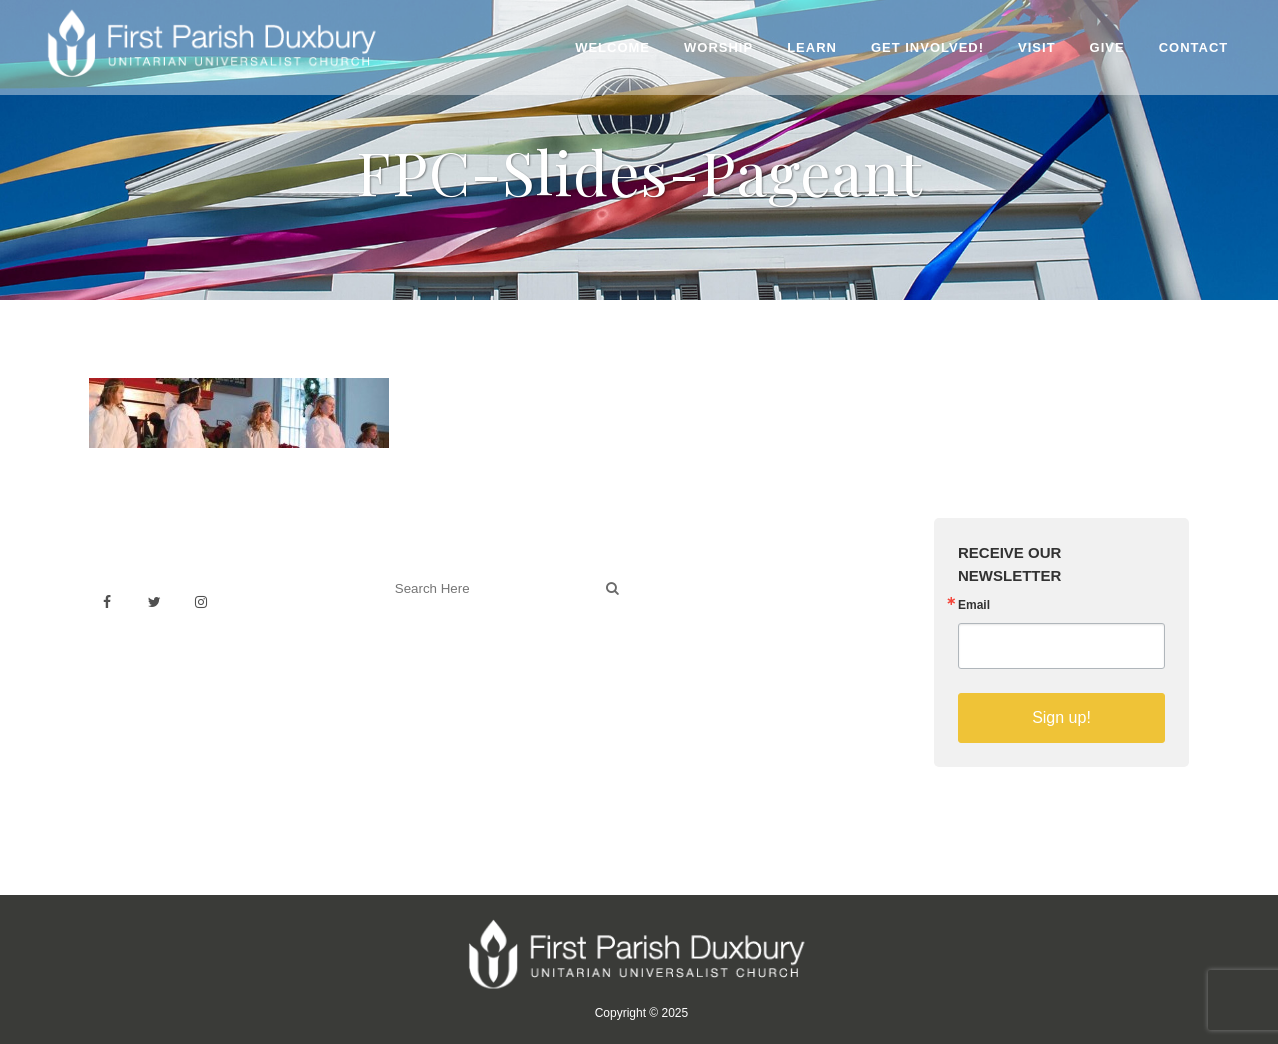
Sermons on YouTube (731, 667)
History (682, 623)
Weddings (692, 601)
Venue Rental (704, 579)
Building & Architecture (734, 645)
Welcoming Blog (438, 676)
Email (974, 605)
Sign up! (1061, 717)
